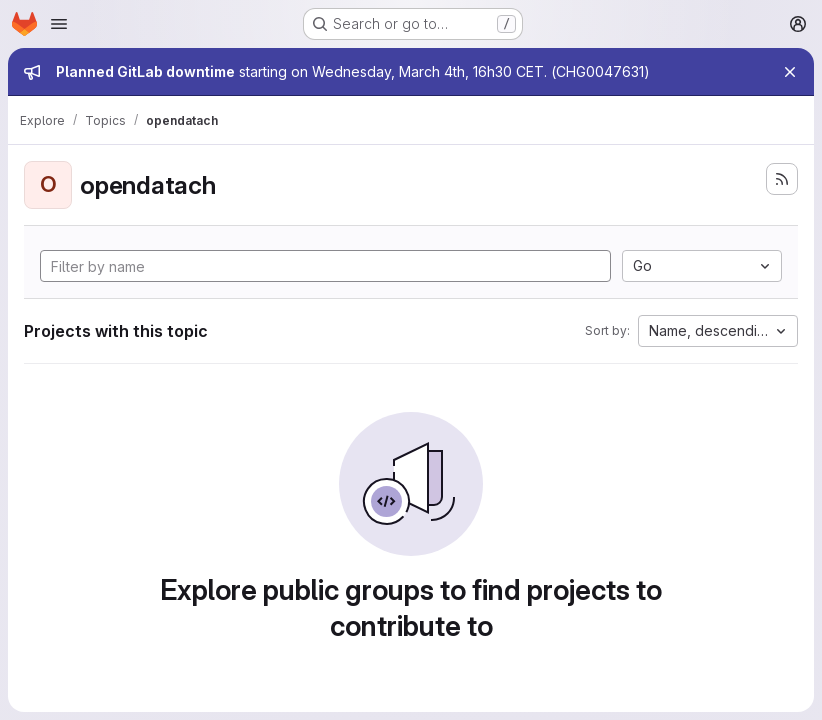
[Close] (790, 72)
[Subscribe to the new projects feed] (782, 179)
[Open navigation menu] (59, 24)
